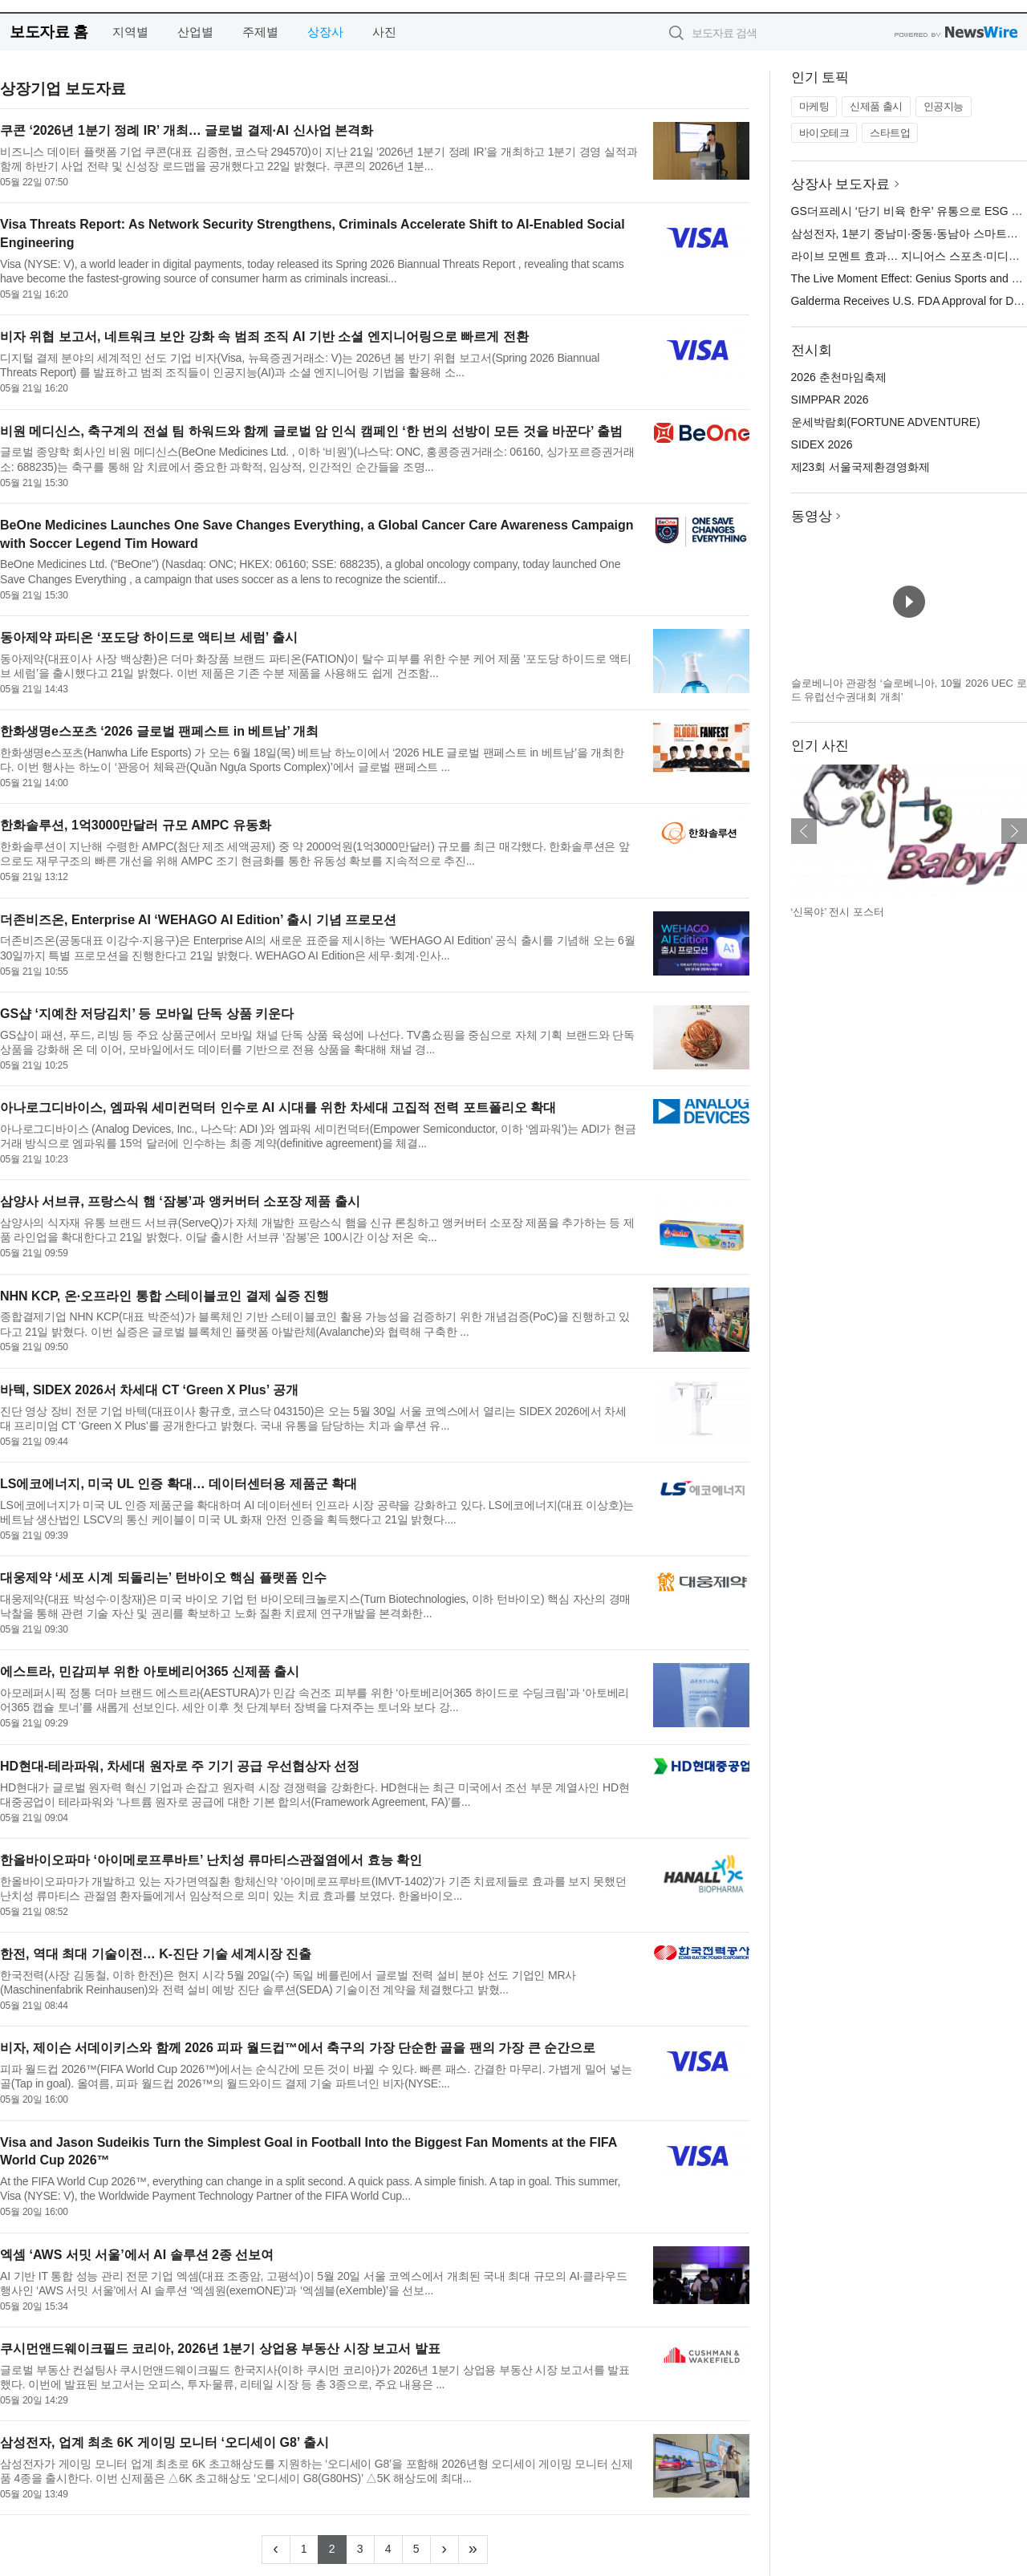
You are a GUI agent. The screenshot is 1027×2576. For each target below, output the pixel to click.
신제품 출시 (876, 106)
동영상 (811, 516)
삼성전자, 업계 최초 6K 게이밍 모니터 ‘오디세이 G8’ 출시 (164, 2442)
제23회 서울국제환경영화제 (860, 466)
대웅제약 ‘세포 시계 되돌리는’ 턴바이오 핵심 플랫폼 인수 (163, 1577)
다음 (1014, 831)
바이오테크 (824, 133)
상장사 (325, 32)
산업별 (195, 32)
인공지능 (943, 106)
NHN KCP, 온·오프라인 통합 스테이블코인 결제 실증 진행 (164, 1296)
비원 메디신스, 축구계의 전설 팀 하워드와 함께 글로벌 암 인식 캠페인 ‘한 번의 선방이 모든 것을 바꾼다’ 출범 (311, 431)
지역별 (130, 32)
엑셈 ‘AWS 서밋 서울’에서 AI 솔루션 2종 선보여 (137, 2255)
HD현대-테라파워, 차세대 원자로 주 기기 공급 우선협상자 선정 (179, 1766)
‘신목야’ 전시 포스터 (838, 912)
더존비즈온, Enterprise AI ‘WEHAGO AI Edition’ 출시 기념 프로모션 (198, 920)
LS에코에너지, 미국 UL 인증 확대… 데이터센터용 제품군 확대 (178, 1484)
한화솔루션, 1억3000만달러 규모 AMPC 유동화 (135, 825)
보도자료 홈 (48, 31)
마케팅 (814, 106)
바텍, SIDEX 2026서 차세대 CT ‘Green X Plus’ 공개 (149, 1390)
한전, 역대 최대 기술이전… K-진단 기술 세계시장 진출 (155, 1954)
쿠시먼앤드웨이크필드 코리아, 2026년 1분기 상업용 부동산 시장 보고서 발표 (220, 2348)
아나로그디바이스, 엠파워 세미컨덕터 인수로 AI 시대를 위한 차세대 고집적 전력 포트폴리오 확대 (278, 1107)
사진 (384, 32)
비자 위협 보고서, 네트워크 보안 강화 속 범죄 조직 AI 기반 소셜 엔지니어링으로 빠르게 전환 (264, 336)
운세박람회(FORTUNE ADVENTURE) (885, 422)
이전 (804, 831)
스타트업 (890, 133)
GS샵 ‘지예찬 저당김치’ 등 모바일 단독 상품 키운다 (147, 1013)
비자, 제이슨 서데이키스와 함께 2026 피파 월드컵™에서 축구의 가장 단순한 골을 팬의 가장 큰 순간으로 (297, 2048)
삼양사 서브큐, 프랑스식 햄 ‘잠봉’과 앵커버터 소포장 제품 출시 (180, 1201)
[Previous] (276, 2549)
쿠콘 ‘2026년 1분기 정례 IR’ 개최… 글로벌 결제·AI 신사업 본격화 (186, 130)
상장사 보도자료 (841, 184)
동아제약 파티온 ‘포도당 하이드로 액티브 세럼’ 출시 (149, 637)
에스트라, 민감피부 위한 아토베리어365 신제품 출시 (149, 1671)
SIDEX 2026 (822, 444)
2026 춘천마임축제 (839, 377)
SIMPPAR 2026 (830, 399)
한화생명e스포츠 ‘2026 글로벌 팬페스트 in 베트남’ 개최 (159, 731)
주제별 (260, 32)
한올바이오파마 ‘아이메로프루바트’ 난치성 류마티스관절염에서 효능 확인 (211, 1860)
